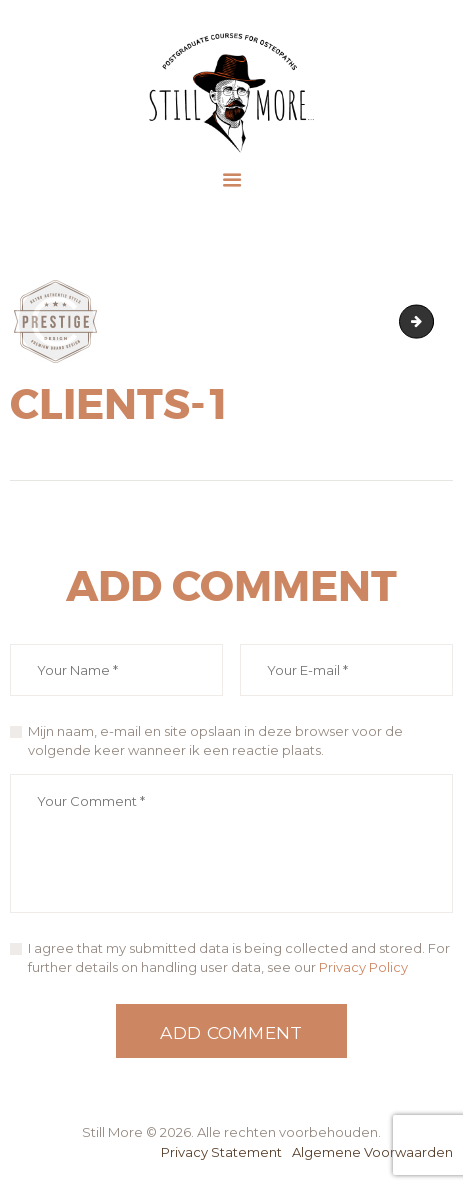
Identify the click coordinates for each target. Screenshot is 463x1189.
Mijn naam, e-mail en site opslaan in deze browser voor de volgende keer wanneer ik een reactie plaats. (215, 741)
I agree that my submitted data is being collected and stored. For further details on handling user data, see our (239, 958)
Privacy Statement (221, 1152)
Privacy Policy (363, 967)
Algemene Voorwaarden (372, 1152)
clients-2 (427, 321)
